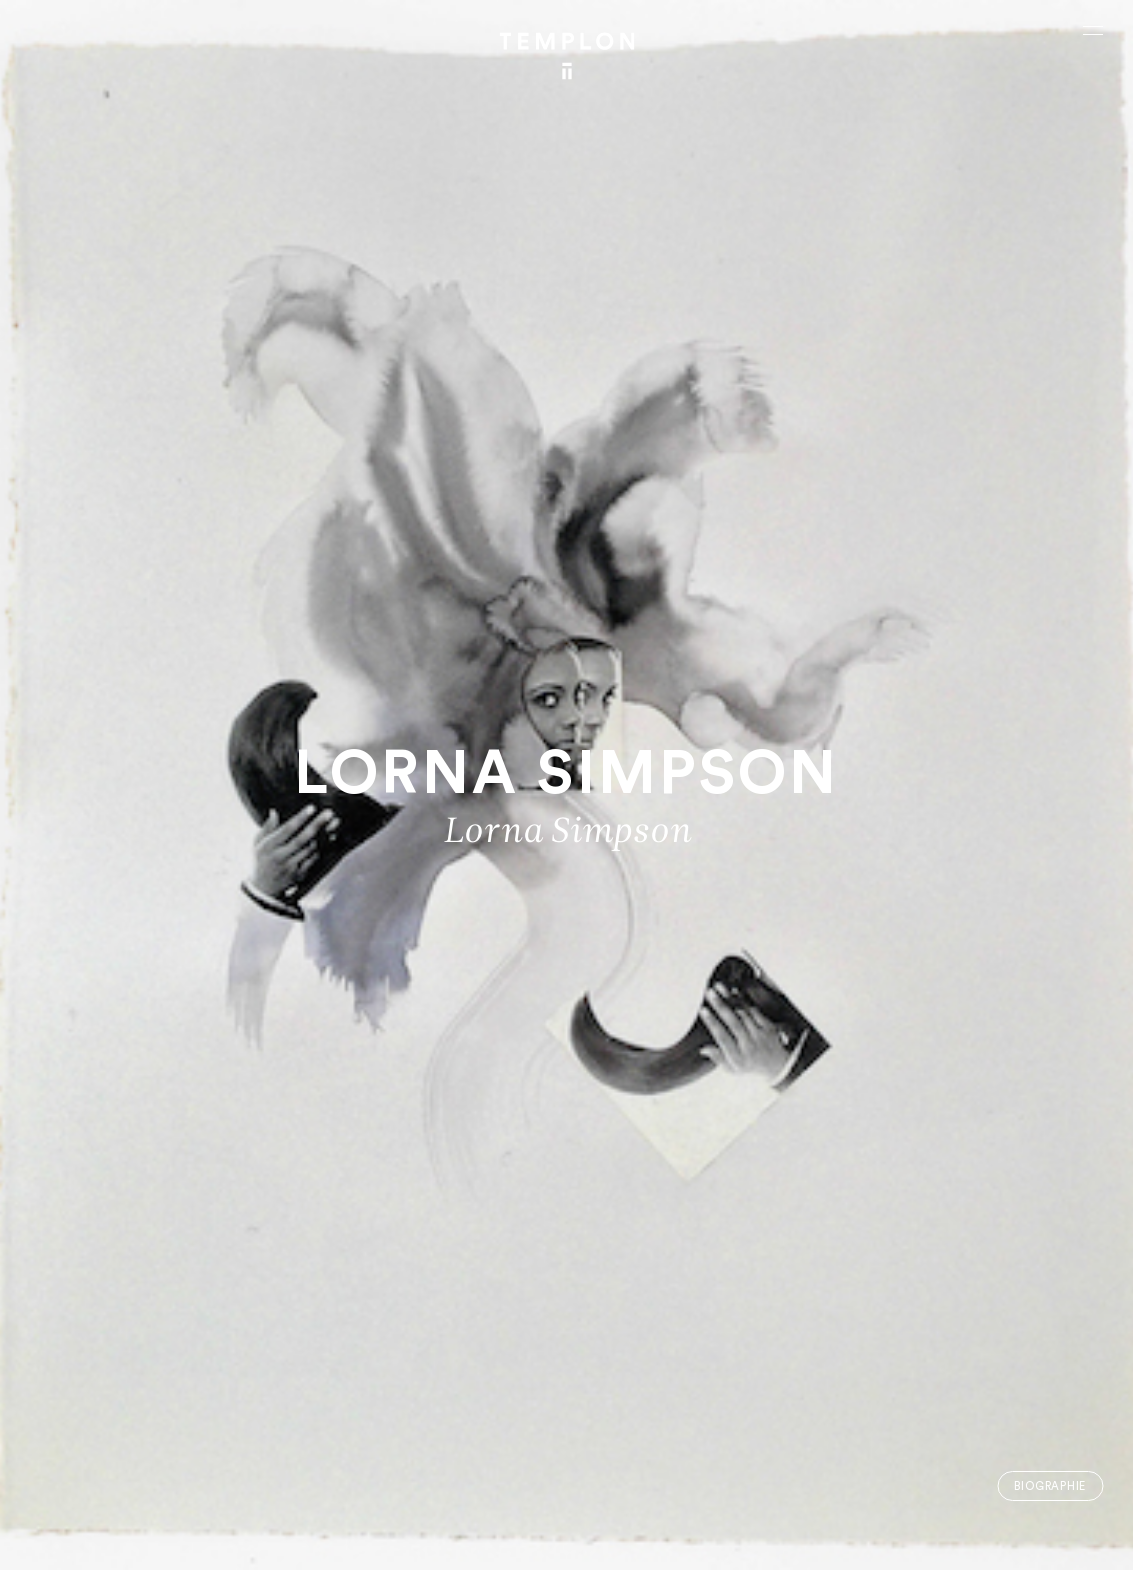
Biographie (1050, 1486)
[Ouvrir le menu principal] (1093, 30)
